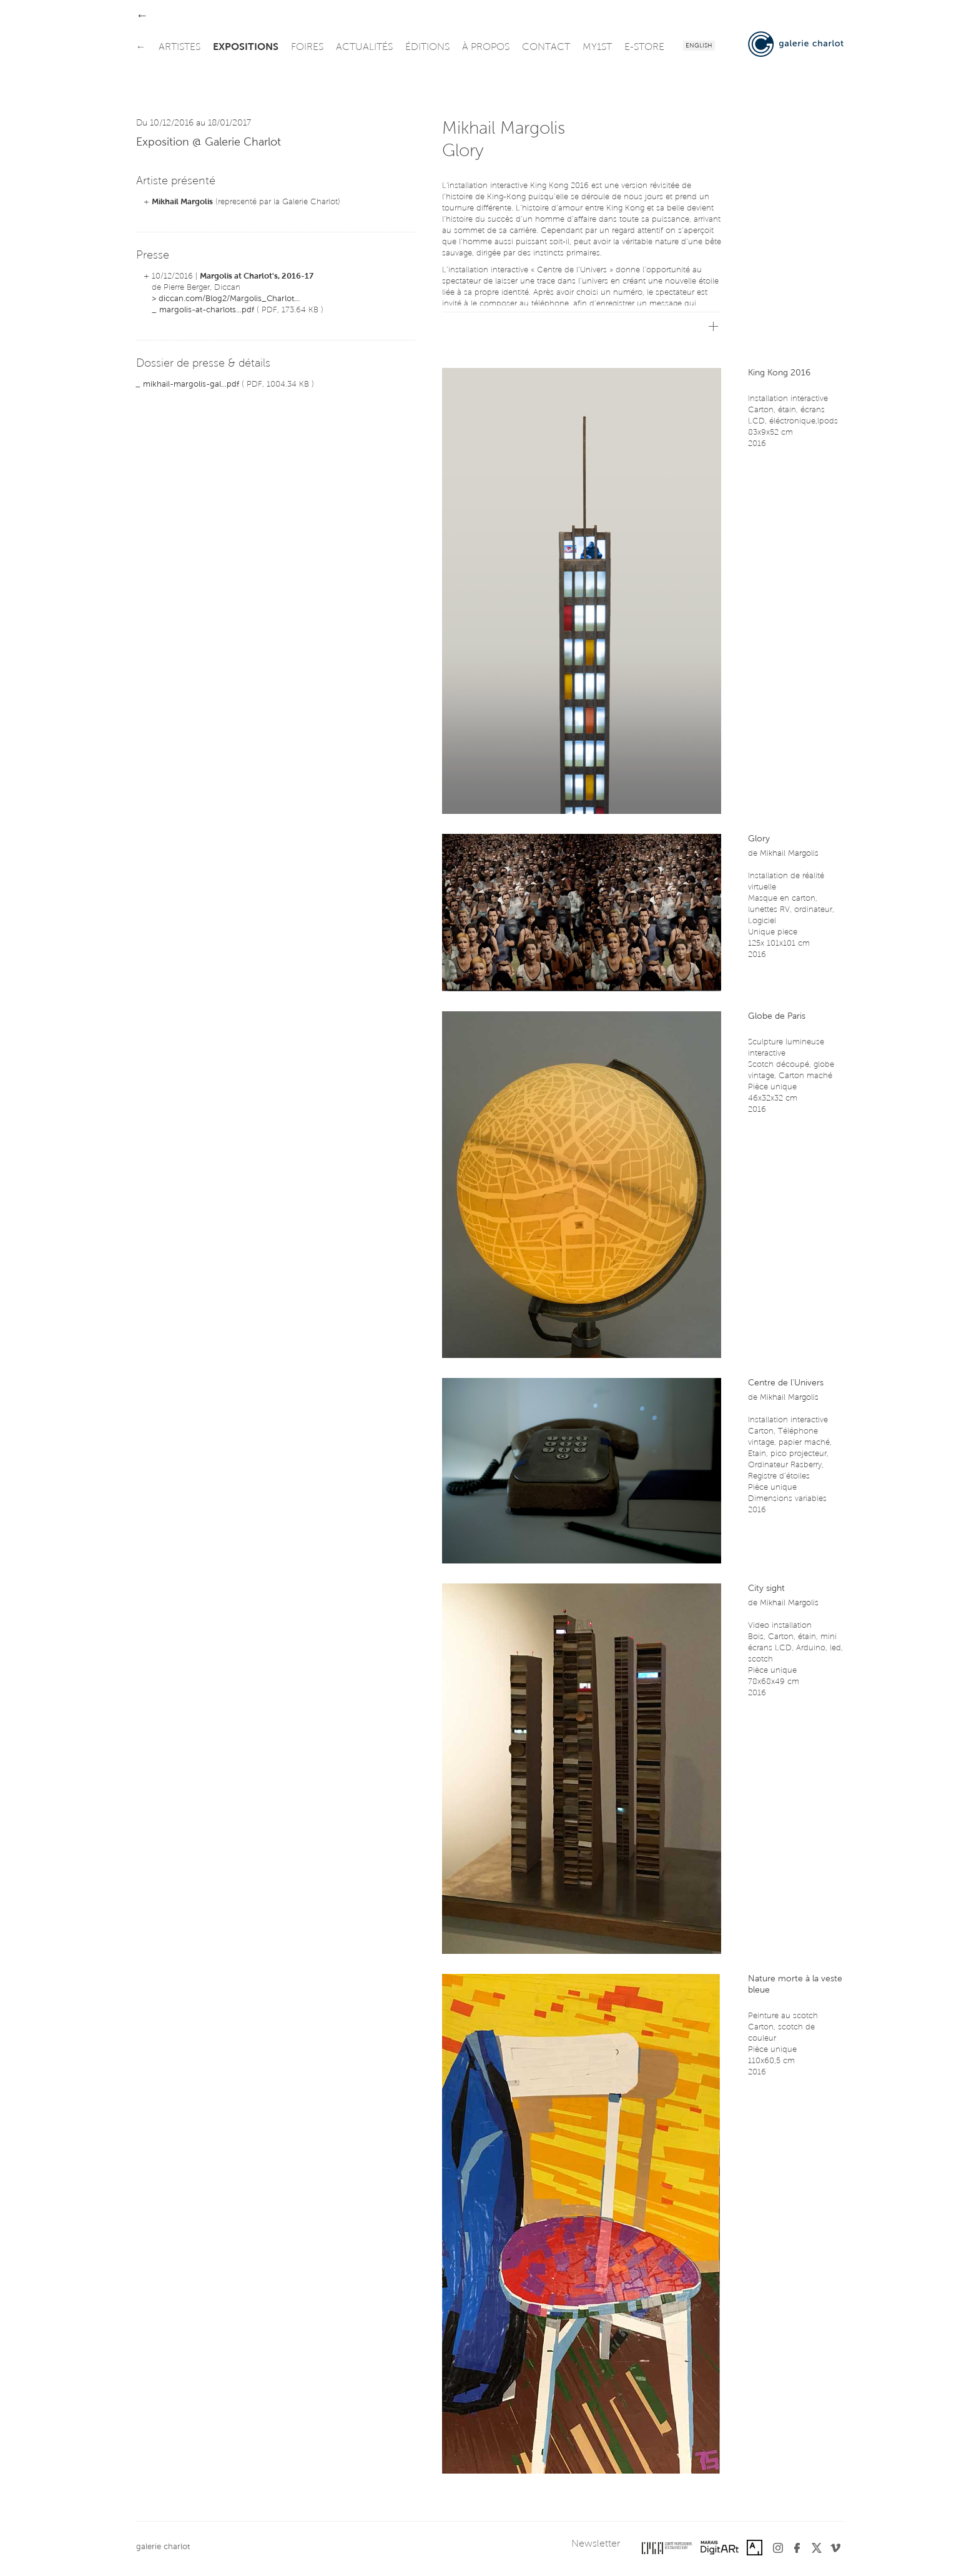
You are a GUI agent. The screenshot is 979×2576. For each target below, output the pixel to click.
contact (546, 47)
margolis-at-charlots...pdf (206, 310)
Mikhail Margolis (182, 202)
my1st (597, 47)
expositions (245, 47)
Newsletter (595, 2544)
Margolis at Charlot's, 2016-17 (256, 276)
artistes (179, 47)
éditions (427, 47)
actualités (364, 47)
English (699, 46)
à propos (485, 47)
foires (307, 47)
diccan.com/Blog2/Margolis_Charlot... (229, 299)
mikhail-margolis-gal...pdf (191, 384)
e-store (644, 47)
